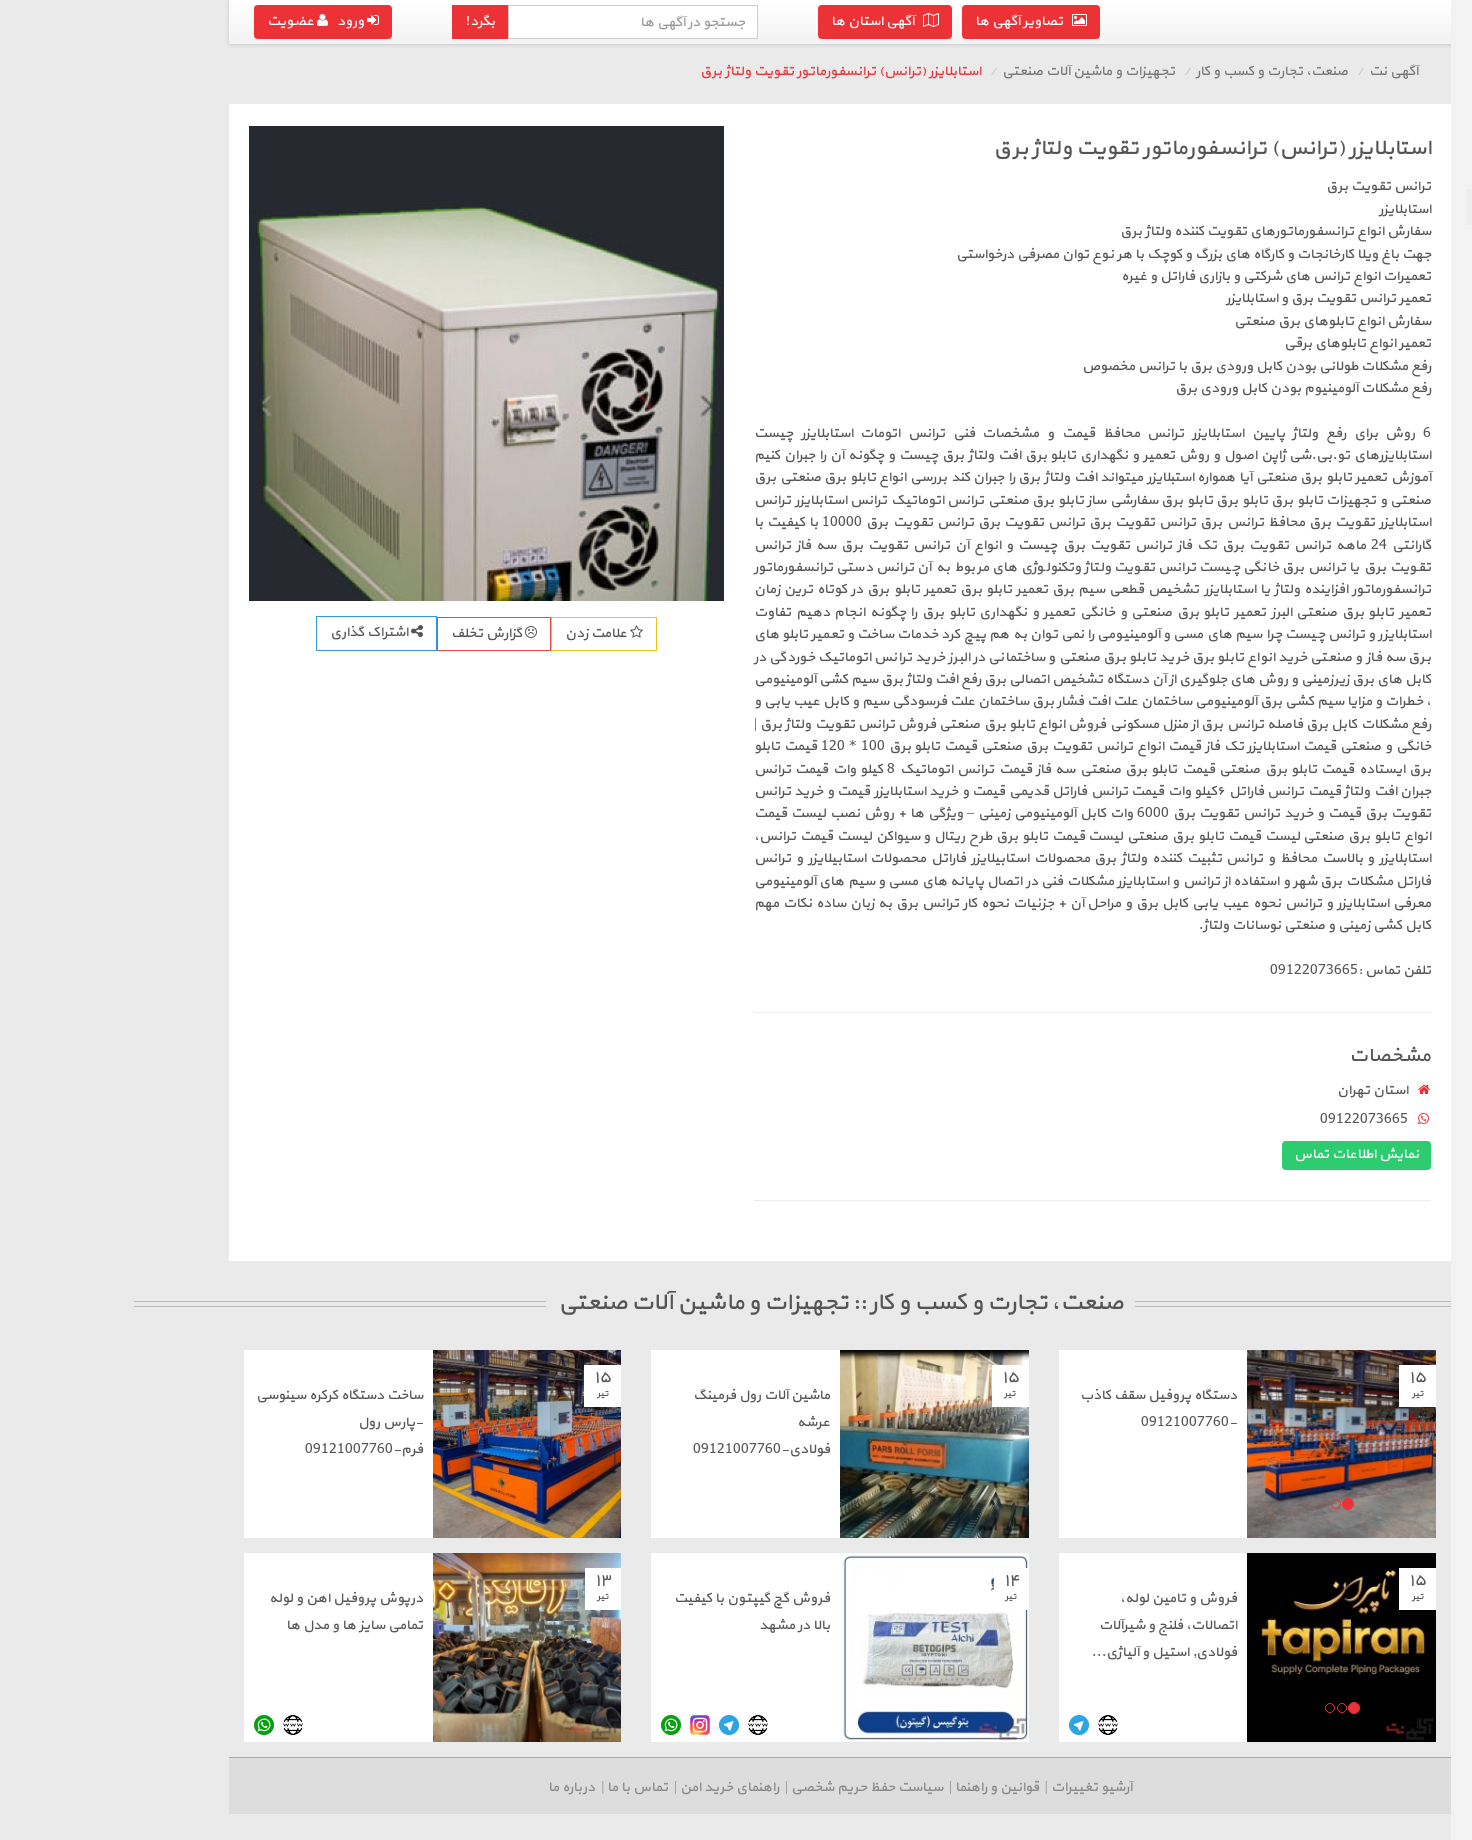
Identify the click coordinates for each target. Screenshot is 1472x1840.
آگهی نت (1164, 71)
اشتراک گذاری (147, 632)
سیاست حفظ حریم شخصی (638, 1787)
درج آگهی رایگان (1347, 376)
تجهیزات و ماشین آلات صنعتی (1359, 206)
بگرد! (251, 21)
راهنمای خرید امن (500, 1787)
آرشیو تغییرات (862, 1787)
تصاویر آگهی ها (802, 21)
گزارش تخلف (265, 633)
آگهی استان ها (656, 21)
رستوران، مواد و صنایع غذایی (1365, 314)
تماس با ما (408, 1787)
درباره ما (342, 1787)
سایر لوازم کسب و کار (1390, 278)
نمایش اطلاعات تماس (1127, 1154)
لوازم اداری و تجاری (1394, 242)
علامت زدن (375, 633)
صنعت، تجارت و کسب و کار (1043, 71)
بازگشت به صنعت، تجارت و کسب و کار (1352, 158)
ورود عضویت (94, 21)
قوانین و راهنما (768, 1787)
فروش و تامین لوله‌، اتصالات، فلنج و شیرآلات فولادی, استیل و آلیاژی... (935, 1625)
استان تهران (1143, 1090)
